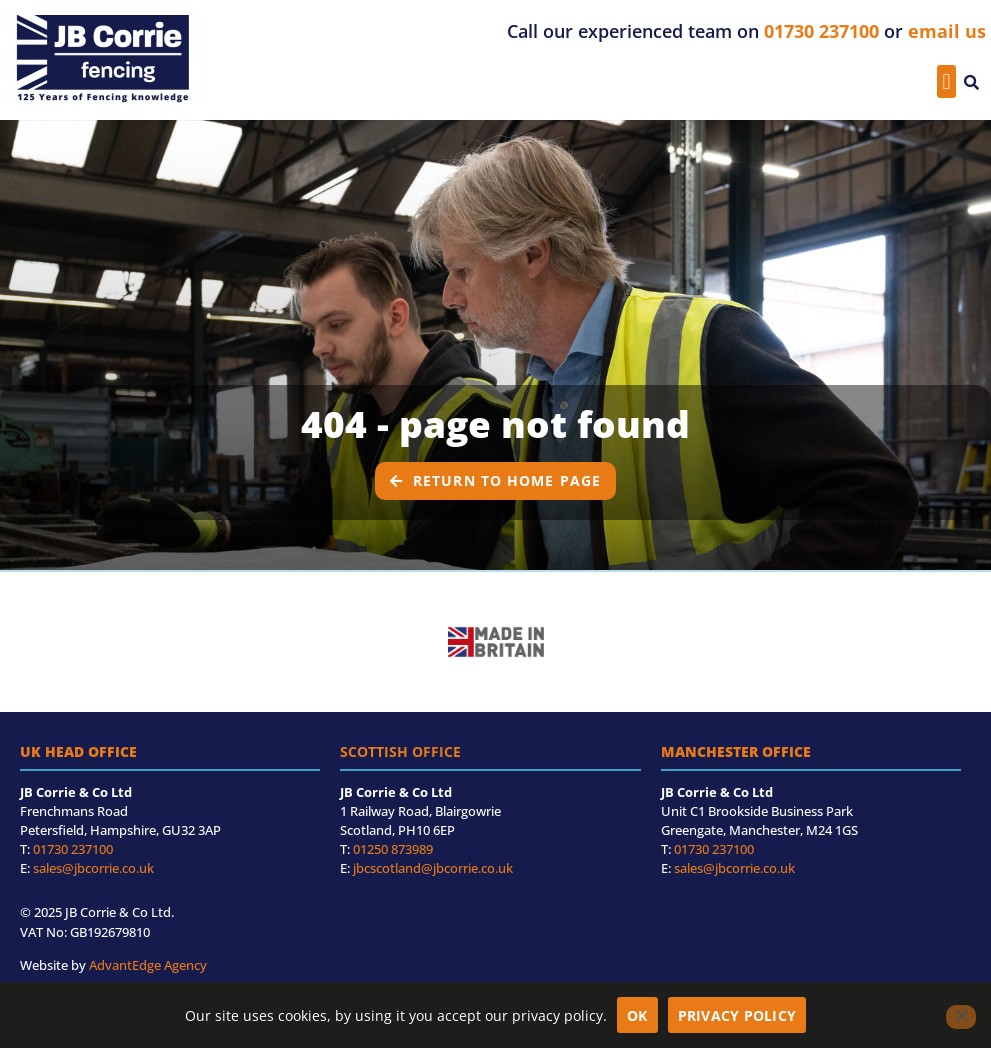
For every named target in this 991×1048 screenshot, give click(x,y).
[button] (946, 81)
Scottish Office (400, 751)
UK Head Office (78, 751)
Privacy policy (737, 1015)
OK (637, 1015)
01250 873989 (393, 849)
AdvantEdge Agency (148, 965)
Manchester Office (736, 751)
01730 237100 (73, 849)
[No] (961, 1017)
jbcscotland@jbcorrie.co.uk (433, 868)
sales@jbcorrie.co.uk (93, 868)
